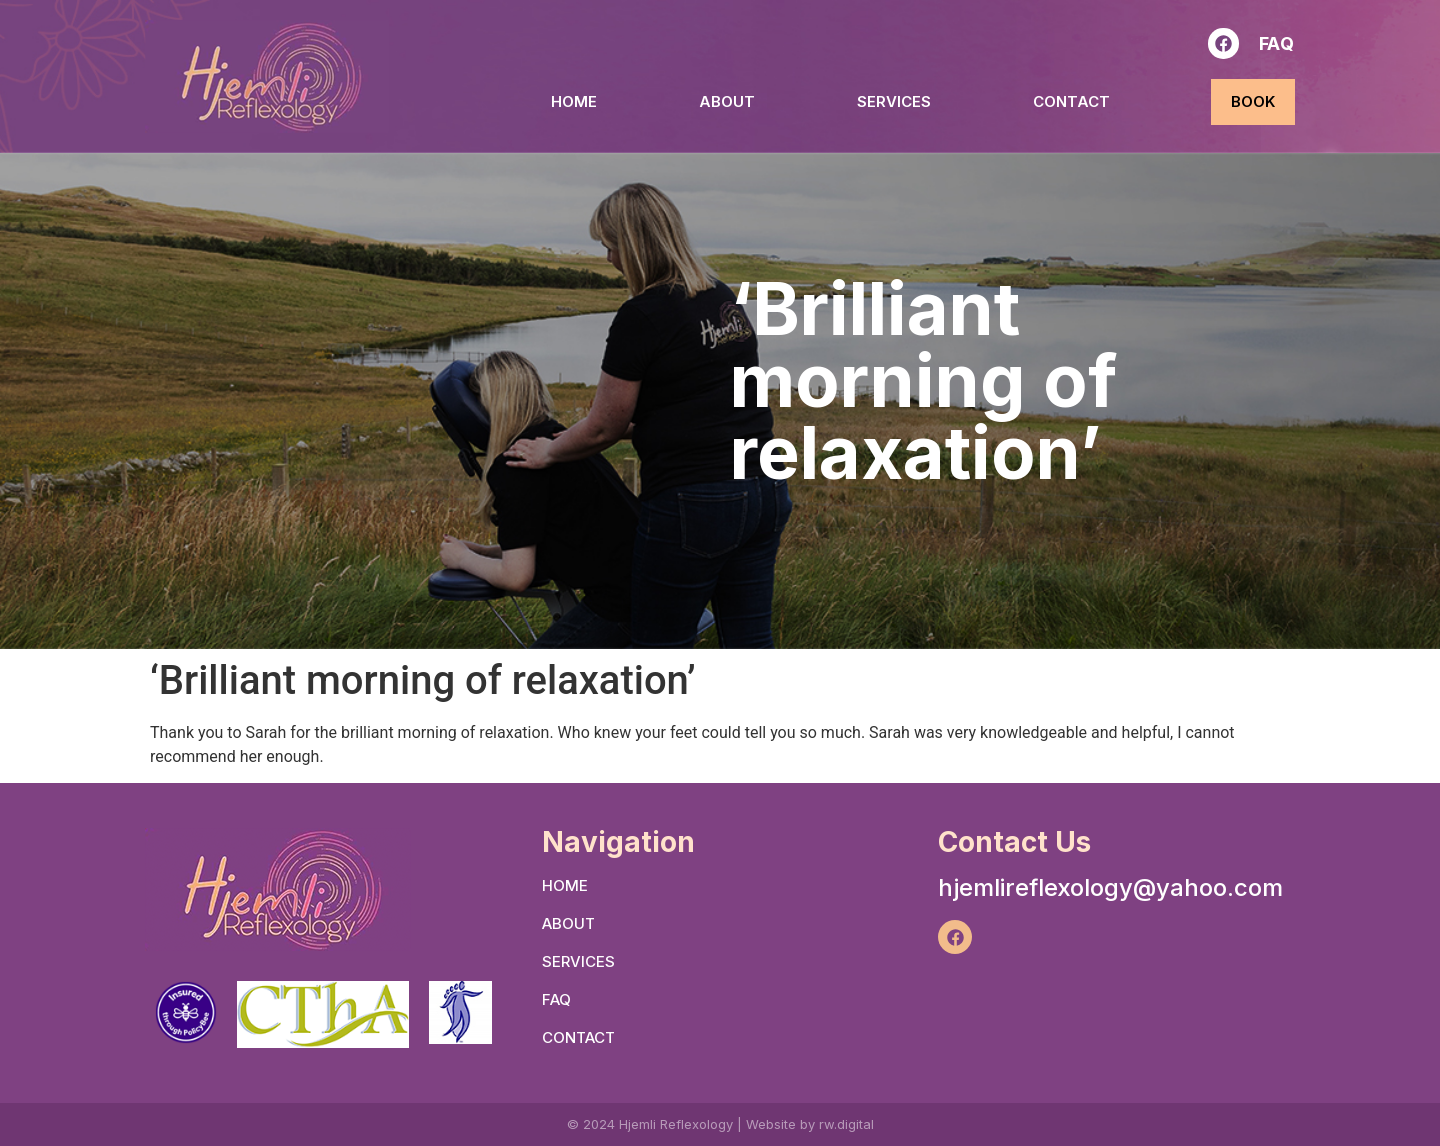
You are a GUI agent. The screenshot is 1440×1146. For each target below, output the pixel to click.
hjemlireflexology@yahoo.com (1110, 887)
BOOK (1253, 101)
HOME (574, 101)
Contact (1071, 101)
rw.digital (846, 1124)
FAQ (1277, 43)
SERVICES (894, 101)
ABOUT (727, 101)
